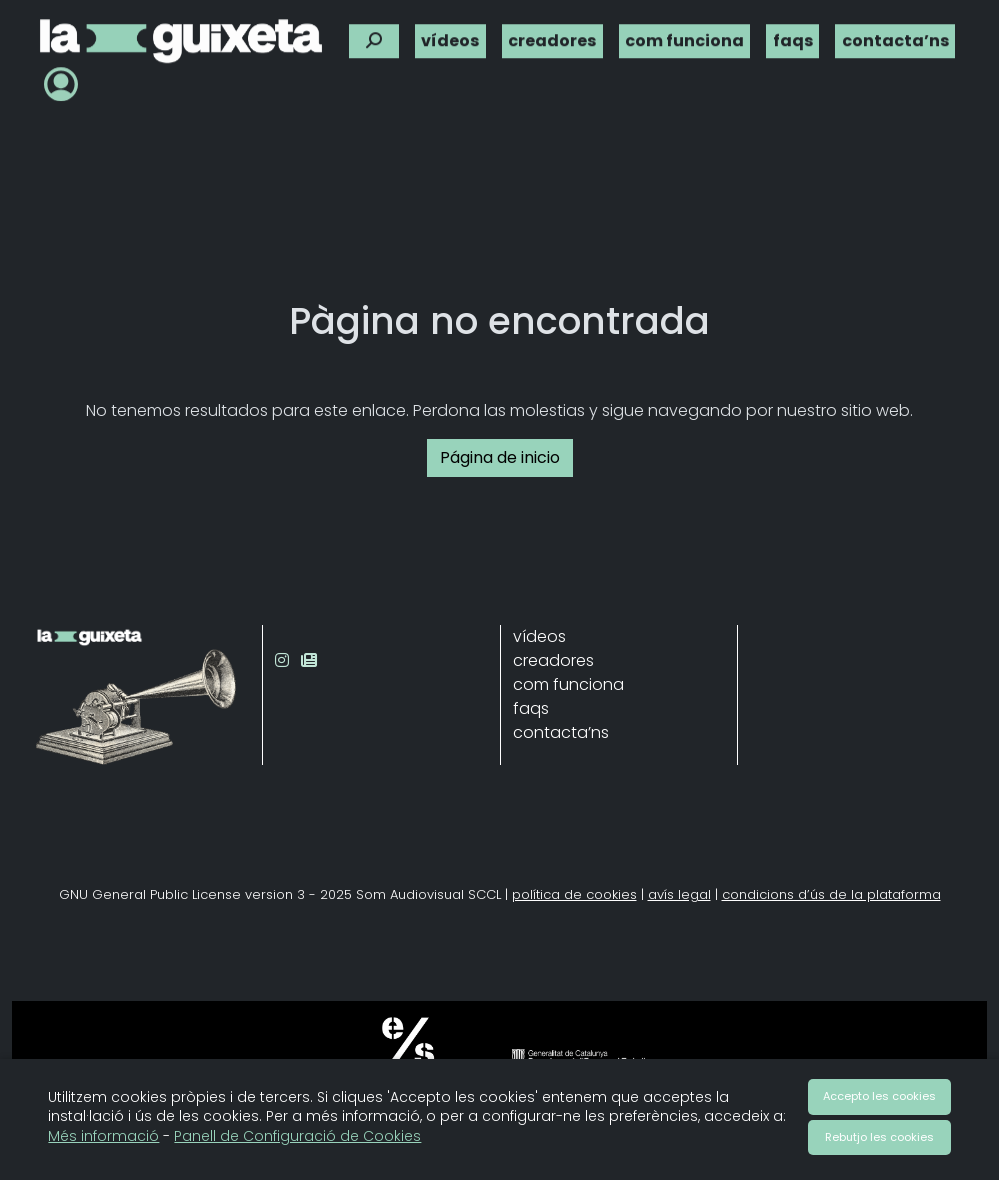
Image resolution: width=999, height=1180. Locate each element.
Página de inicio (500, 457)
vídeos (450, 37)
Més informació (103, 1136)
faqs (793, 37)
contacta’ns (895, 37)
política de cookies (574, 894)
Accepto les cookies (879, 1096)
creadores (552, 37)
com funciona (684, 37)
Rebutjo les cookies (879, 1137)
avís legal (679, 894)
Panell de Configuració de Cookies (297, 1136)
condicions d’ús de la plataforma (831, 894)
